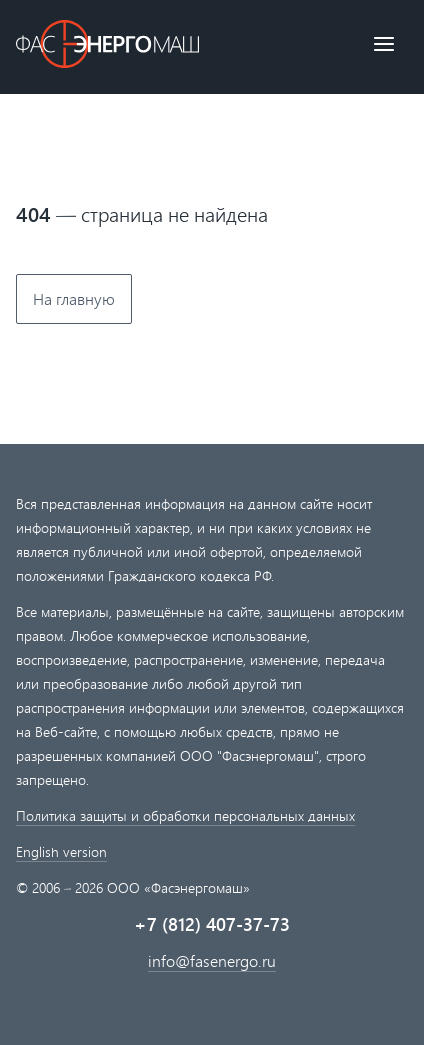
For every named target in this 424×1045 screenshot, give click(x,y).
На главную (74, 298)
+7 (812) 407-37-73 (212, 924)
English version (61, 851)
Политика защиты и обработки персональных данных (185, 815)
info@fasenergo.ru (212, 960)
